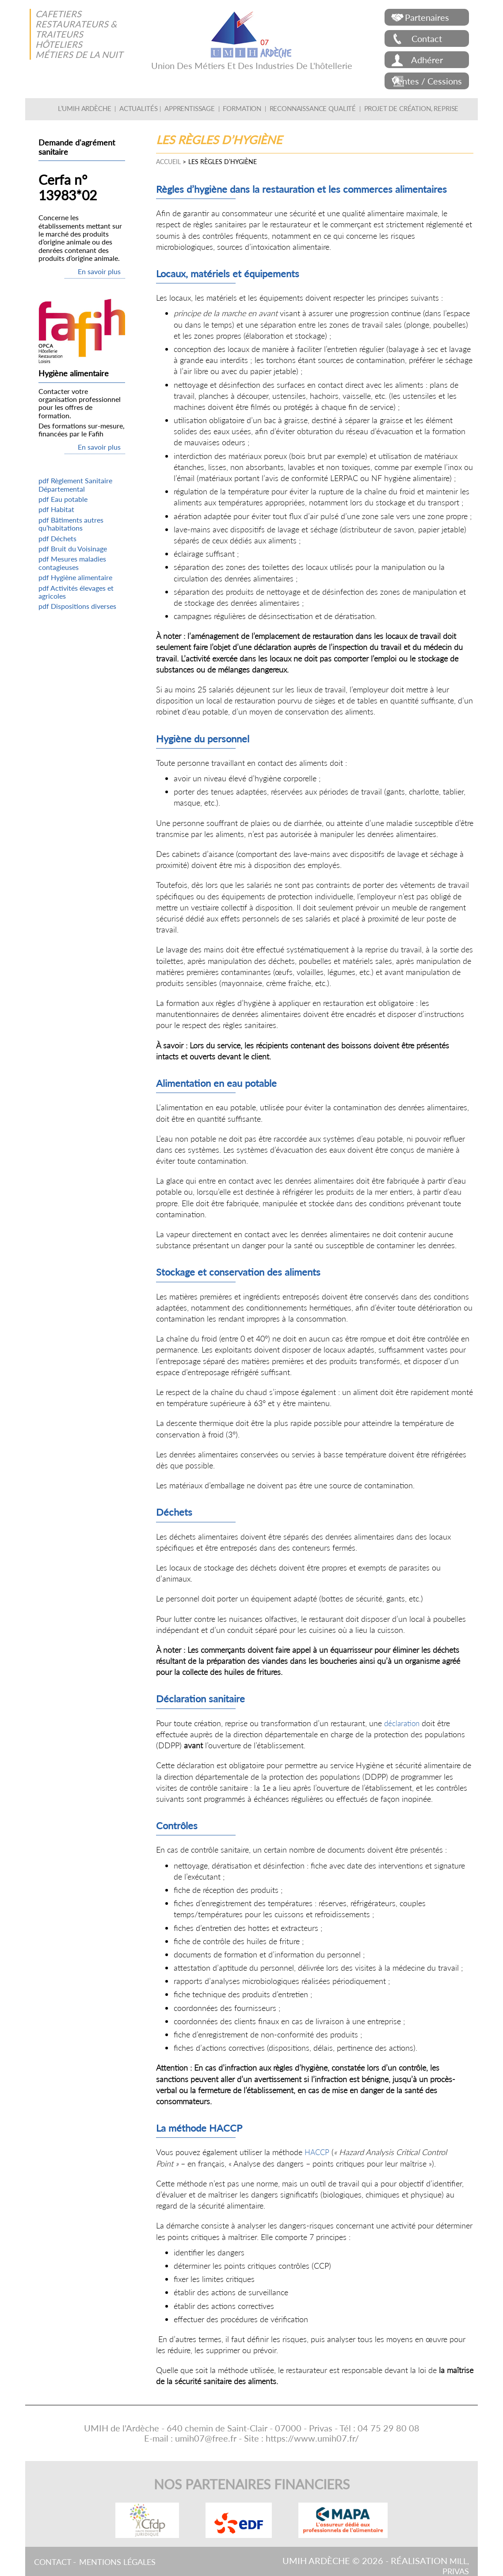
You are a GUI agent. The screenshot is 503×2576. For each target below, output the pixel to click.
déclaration (403, 1723)
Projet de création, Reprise (396, 108)
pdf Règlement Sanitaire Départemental (75, 484)
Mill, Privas (453, 2565)
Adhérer (427, 59)
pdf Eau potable (63, 499)
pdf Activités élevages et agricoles (76, 592)
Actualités (151, 108)
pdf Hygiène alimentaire (75, 577)
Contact (427, 38)
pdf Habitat (56, 509)
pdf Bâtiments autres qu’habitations (70, 524)
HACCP (318, 2152)
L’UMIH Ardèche (102, 108)
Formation (244, 108)
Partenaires (427, 17)
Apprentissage (197, 108)
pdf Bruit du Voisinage (72, 548)
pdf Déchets (57, 538)
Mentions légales (126, 2561)
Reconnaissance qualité (308, 108)
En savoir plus (99, 271)
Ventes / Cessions (427, 81)
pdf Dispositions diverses (77, 606)
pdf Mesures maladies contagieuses (72, 562)
